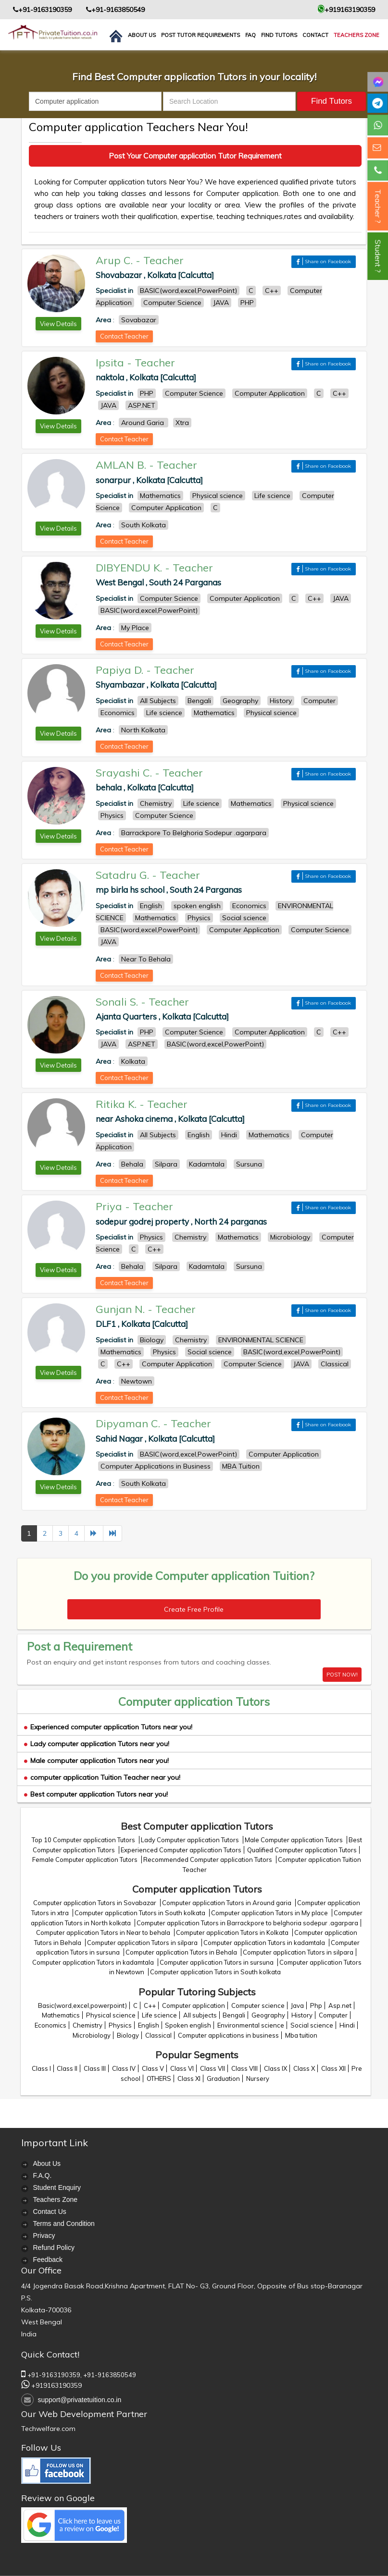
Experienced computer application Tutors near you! (108, 1727)
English (148, 2025)
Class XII (333, 2068)
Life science (159, 2015)
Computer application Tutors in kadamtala (264, 1942)
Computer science (258, 2005)
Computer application (193, 2005)
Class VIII (244, 2068)
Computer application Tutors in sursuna (217, 1962)
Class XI (188, 2078)
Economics (50, 2025)
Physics (120, 2025)
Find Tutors (279, 35)
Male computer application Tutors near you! (96, 1760)
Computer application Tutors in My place (270, 1913)
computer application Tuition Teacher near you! (102, 1777)
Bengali (234, 2015)
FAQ (250, 35)
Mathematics (61, 2015)
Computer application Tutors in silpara (143, 1942)
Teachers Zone (356, 35)
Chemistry (87, 2025)
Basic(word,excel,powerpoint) (82, 2005)
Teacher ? (378, 206)
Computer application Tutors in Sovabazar (95, 1903)
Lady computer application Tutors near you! (96, 1743)
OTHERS (159, 2078)
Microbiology (92, 2035)
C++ (150, 2005)
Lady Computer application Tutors (190, 1840)
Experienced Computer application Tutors (181, 1850)
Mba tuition (301, 2035)
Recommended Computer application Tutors (208, 1859)
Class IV (124, 2068)
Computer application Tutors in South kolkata (141, 1913)
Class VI (182, 2068)
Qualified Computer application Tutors (302, 1850)
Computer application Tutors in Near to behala (104, 1932)
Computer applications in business (228, 2035)
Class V (153, 2068)
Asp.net (339, 2005)
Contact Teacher (124, 336)
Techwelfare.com (48, 2428)
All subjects (200, 2015)
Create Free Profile (194, 1609)
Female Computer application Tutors (85, 1859)
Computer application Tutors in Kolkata (233, 1932)
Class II (67, 2068)
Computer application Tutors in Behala (181, 1952)
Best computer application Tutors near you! (96, 1794)
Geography (268, 2015)
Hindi (347, 2025)
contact (315, 35)
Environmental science (250, 2025)
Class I (41, 2068)
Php (316, 2005)
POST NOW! (342, 1674)
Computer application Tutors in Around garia (227, 1903)
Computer (333, 2015)
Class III (95, 2068)
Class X (304, 2068)
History (302, 2015)
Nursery (257, 2078)
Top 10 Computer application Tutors (84, 1840)
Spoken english (188, 2025)
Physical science (111, 2015)
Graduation (223, 2078)
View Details (58, 324)
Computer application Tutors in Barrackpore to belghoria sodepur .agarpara (247, 1923)
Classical (158, 2035)
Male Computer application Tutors (294, 1840)
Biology (128, 2035)
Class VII (212, 2068)
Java (297, 2005)
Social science (311, 2025)
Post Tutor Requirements (200, 35)
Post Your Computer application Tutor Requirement (195, 155)
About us (142, 35)
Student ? (378, 256)
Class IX (275, 2068)
